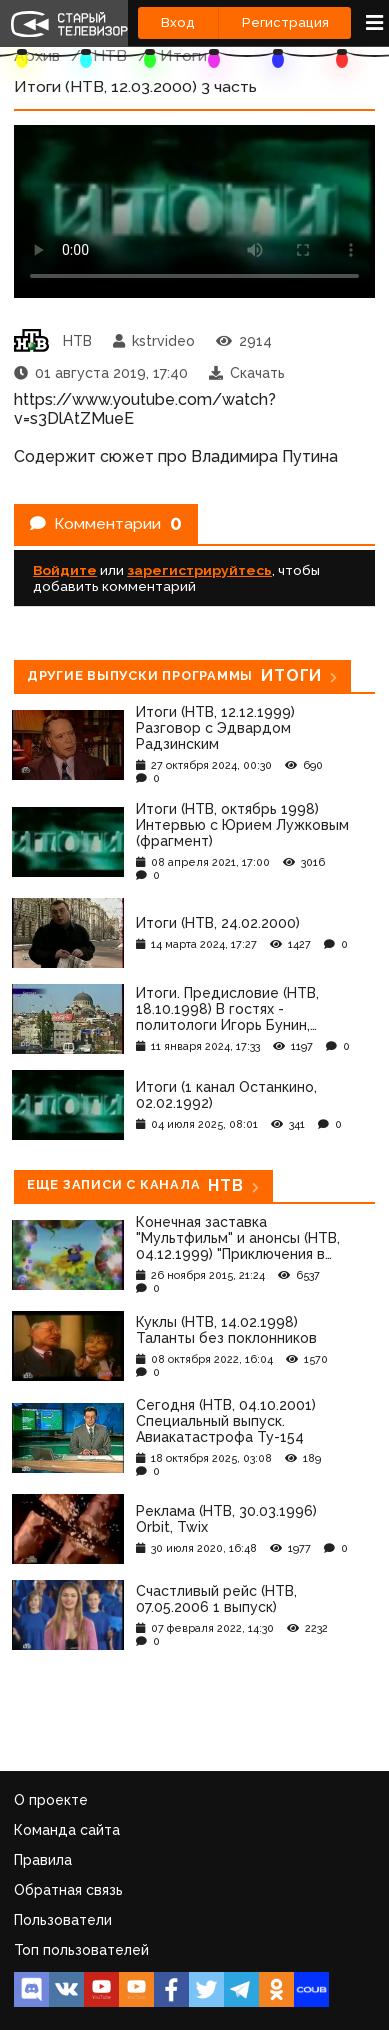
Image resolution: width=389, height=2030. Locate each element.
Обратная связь (68, 1890)
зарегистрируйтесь (199, 570)
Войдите (65, 570)
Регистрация (285, 22)
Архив (37, 55)
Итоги (183, 55)
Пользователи (63, 1920)
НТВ (110, 55)
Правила (43, 1860)
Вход (178, 22)
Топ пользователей (81, 1950)
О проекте (51, 1800)
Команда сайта (67, 1830)
